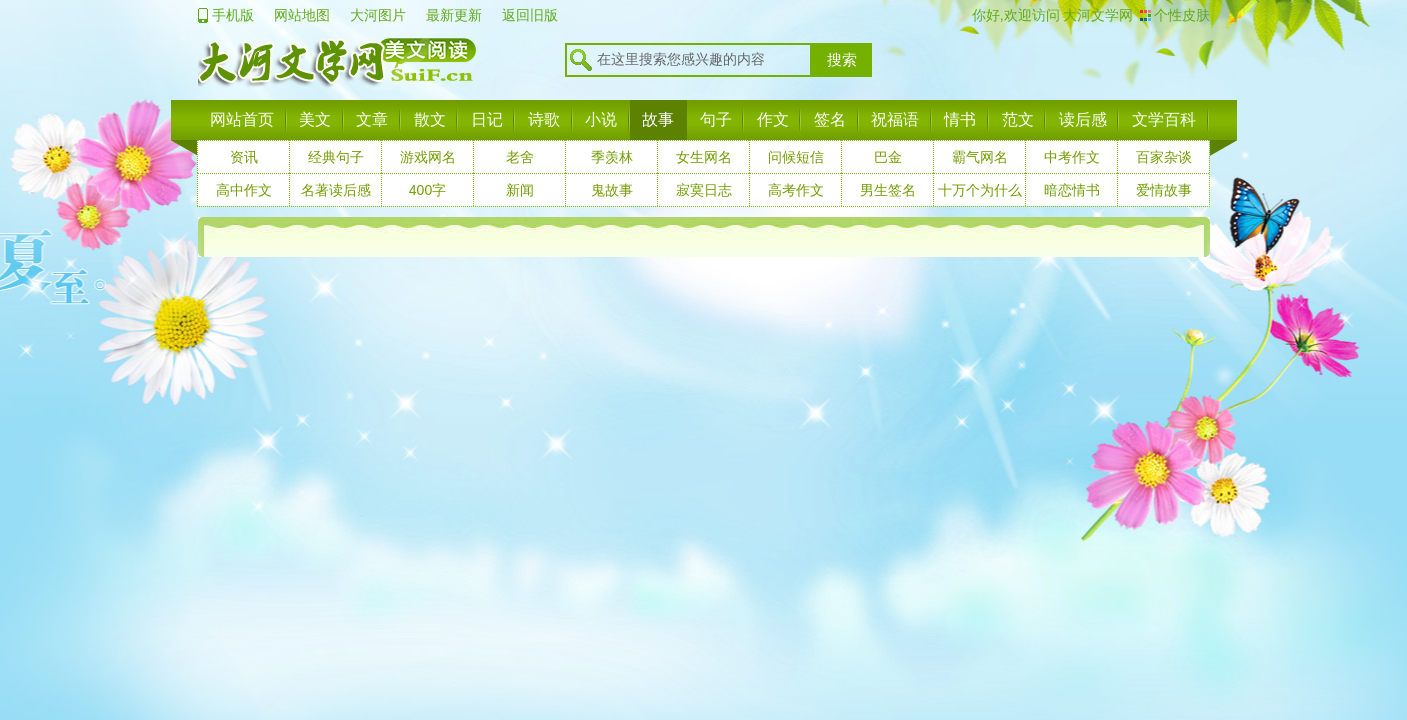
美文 (315, 119)
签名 (830, 119)
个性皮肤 (1182, 15)
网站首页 (242, 119)
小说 (601, 119)
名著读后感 (336, 190)
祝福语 (895, 119)
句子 (716, 119)
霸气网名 (980, 157)
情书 (960, 119)
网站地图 (302, 15)
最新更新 (454, 15)
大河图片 (378, 15)
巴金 (888, 157)
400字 (427, 190)
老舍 (520, 157)
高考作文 (796, 190)
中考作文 (1072, 157)
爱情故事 (1164, 190)
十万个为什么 (980, 190)
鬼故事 (612, 190)
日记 (487, 119)
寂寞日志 (704, 190)
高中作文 (244, 190)
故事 (658, 119)
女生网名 (704, 157)
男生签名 (888, 190)
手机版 (233, 15)
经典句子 (336, 157)
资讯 (244, 157)
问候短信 (796, 157)
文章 (372, 119)
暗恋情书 (1072, 190)
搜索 (842, 60)
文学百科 (1164, 119)
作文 (773, 119)
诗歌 (544, 119)
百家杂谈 (1164, 157)
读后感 (1083, 119)
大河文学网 (1097, 15)
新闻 (520, 190)
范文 (1018, 119)
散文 (430, 119)
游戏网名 (428, 157)
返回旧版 (530, 15)
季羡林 (612, 157)
